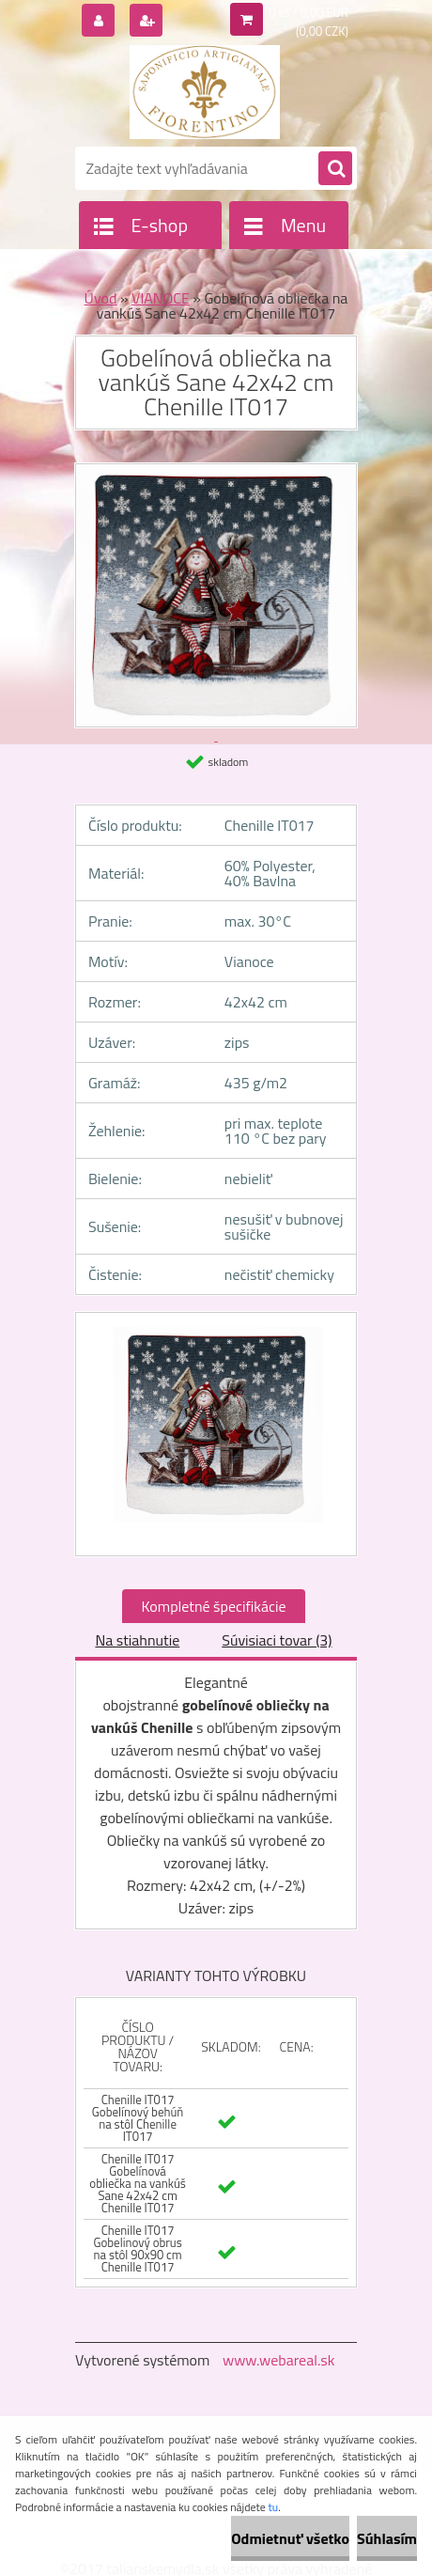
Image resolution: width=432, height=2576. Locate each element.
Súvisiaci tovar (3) (277, 1640)
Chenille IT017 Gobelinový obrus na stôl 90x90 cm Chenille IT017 (137, 2248)
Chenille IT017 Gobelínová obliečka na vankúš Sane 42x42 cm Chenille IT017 (137, 2183)
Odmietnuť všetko (290, 2538)
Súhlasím (387, 2538)
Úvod (101, 298)
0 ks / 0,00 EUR (308, 12)
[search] (335, 169)
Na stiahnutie (137, 1640)
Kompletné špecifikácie (213, 1606)
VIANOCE (160, 298)
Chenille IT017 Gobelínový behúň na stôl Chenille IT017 (138, 2118)
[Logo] (204, 92)
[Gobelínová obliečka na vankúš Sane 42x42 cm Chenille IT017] (216, 1434)
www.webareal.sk (279, 2360)
